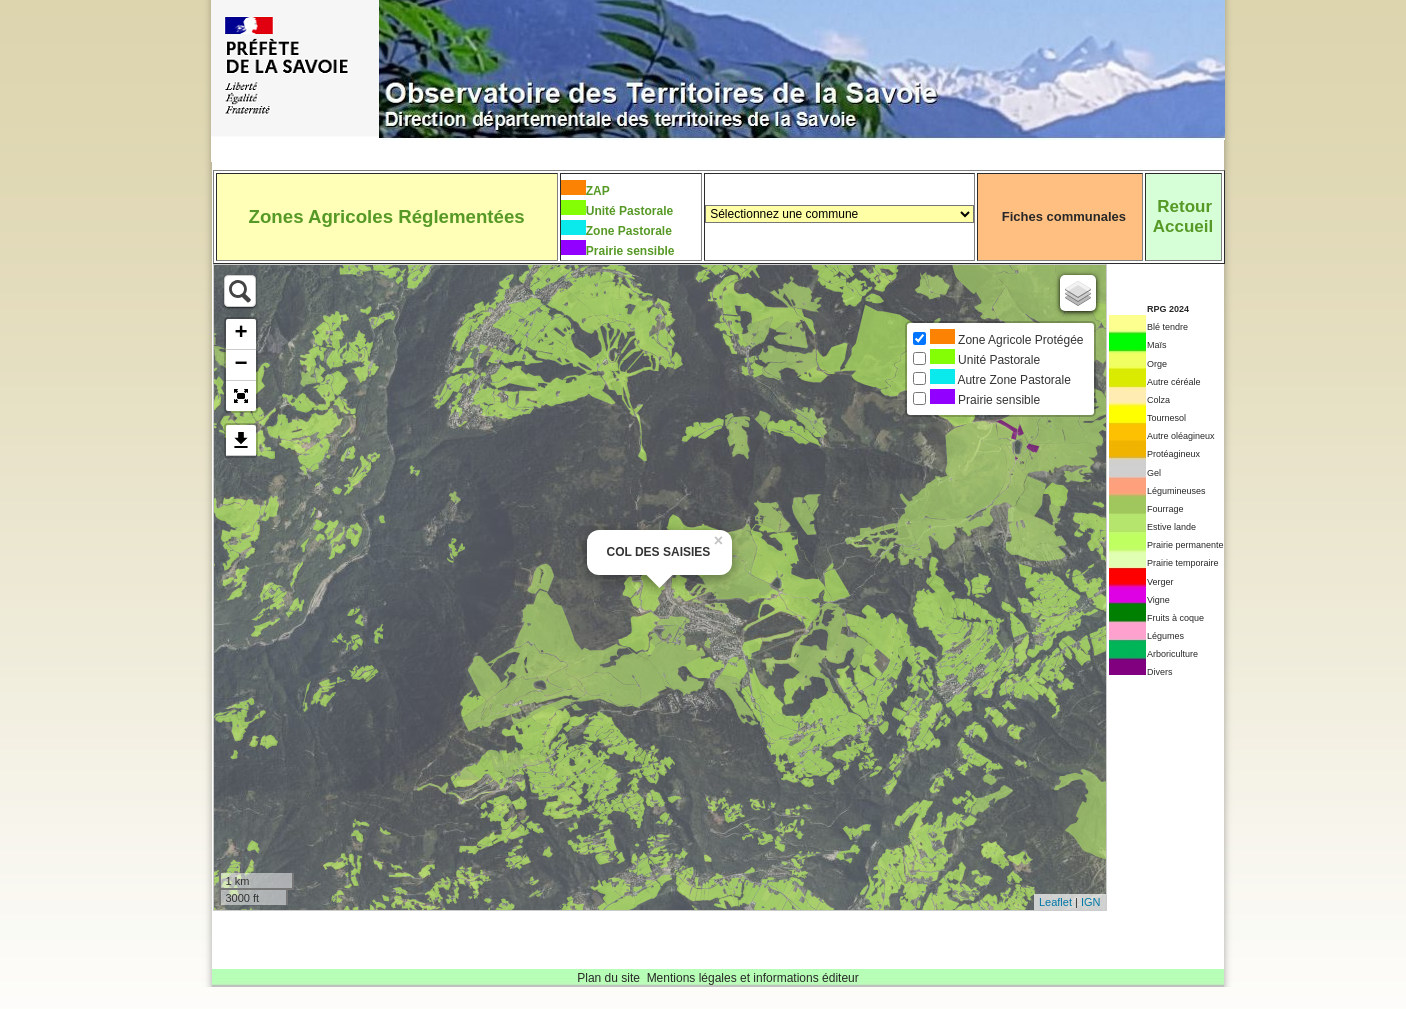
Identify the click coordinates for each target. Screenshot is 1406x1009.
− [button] (240, 365)
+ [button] (240, 334)
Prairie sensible (630, 251)
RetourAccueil (1183, 216)
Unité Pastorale (629, 211)
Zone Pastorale (629, 231)
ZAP (598, 191)
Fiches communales (1064, 216)
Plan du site (608, 978)
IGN (1091, 902)
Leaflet (1055, 902)
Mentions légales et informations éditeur (753, 978)
